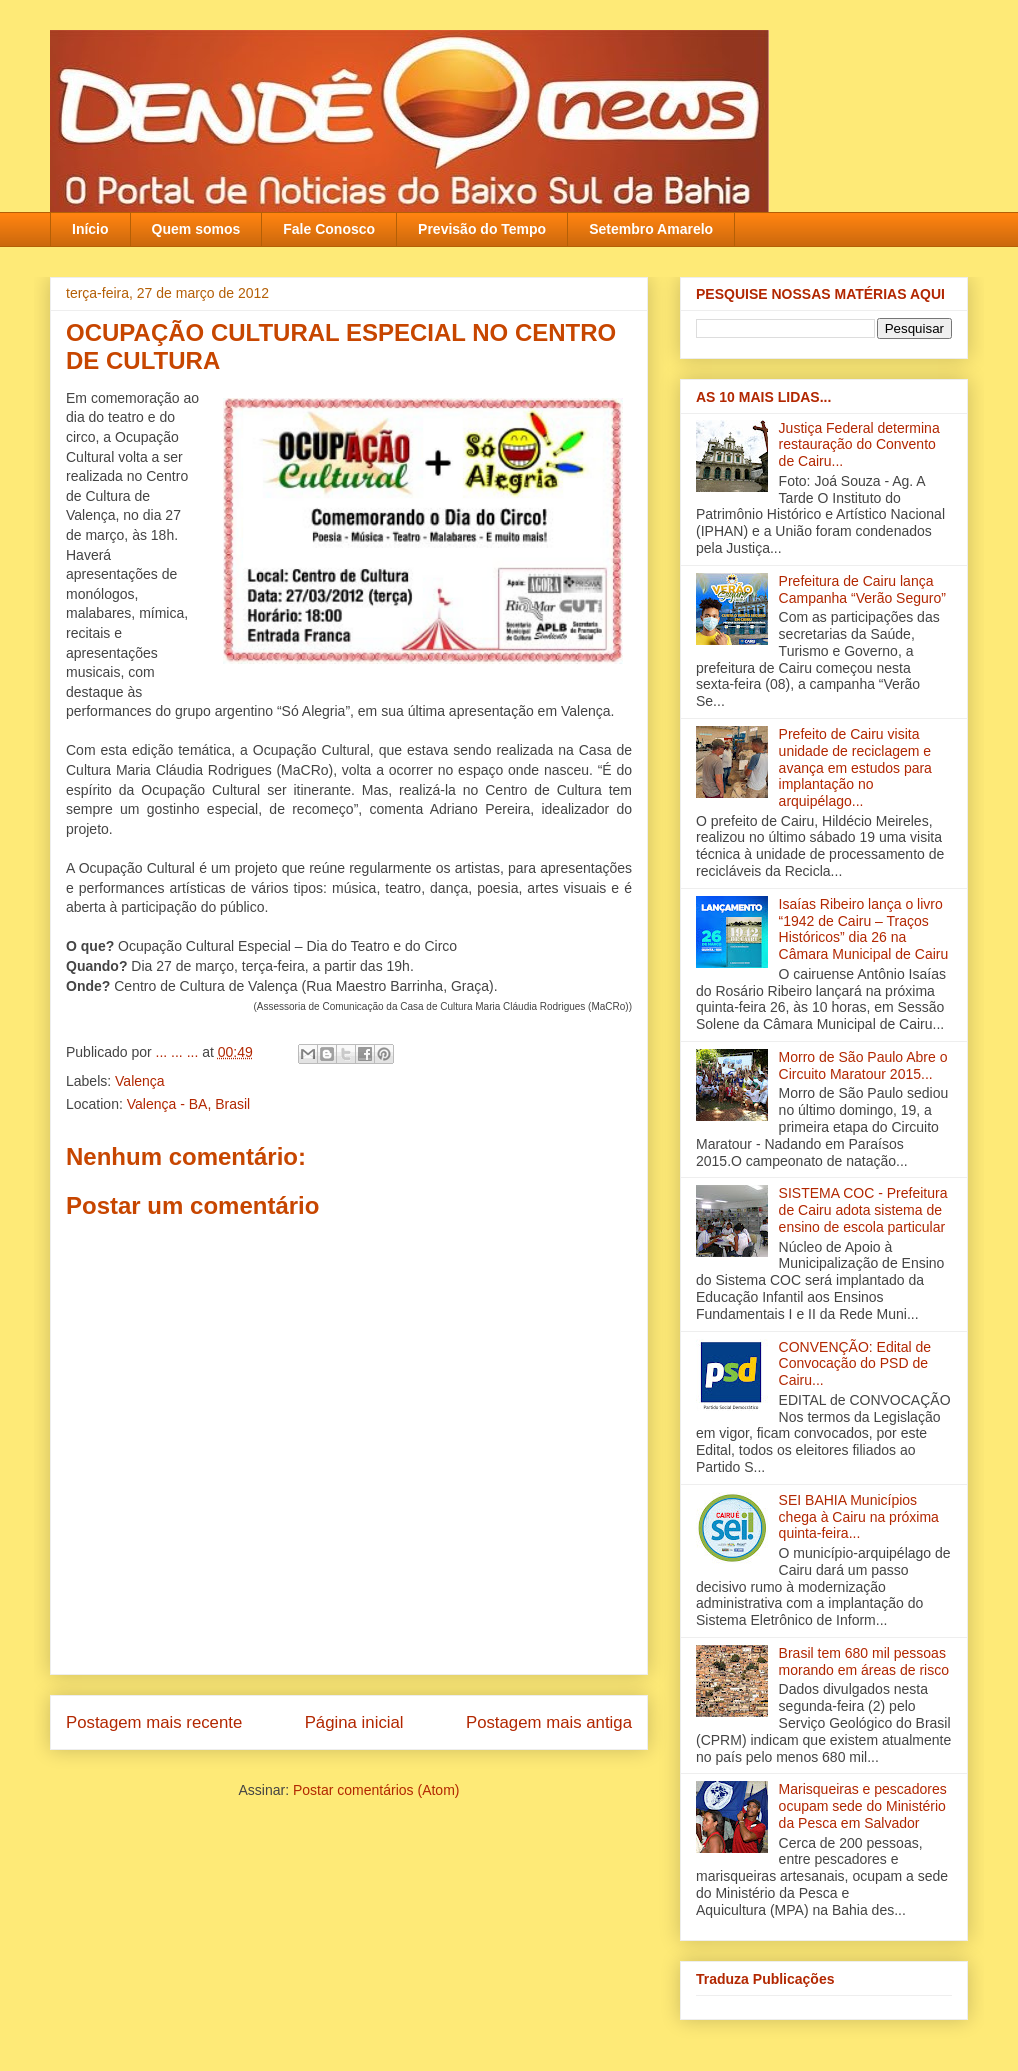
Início (90, 229)
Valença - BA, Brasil (188, 1104)
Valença (140, 1081)
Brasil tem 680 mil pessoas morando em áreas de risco (864, 1661)
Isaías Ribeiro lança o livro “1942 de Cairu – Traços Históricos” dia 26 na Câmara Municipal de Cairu (864, 929)
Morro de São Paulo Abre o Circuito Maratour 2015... (863, 1065)
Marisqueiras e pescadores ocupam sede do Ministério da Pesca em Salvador (863, 1806)
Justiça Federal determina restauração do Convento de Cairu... (859, 445)
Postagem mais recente (154, 1722)
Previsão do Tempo (482, 229)
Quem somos (196, 229)
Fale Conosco (329, 229)
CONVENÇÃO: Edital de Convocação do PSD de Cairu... (855, 1364)
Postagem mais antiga (549, 1722)
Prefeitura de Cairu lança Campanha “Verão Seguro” (862, 589)
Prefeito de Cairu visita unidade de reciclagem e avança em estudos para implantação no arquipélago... (855, 767)
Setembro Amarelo (651, 229)
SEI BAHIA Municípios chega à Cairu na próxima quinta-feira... (859, 1517)
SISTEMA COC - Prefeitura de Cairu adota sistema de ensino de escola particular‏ (863, 1210)
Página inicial (354, 1722)
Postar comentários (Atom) (376, 1790)
